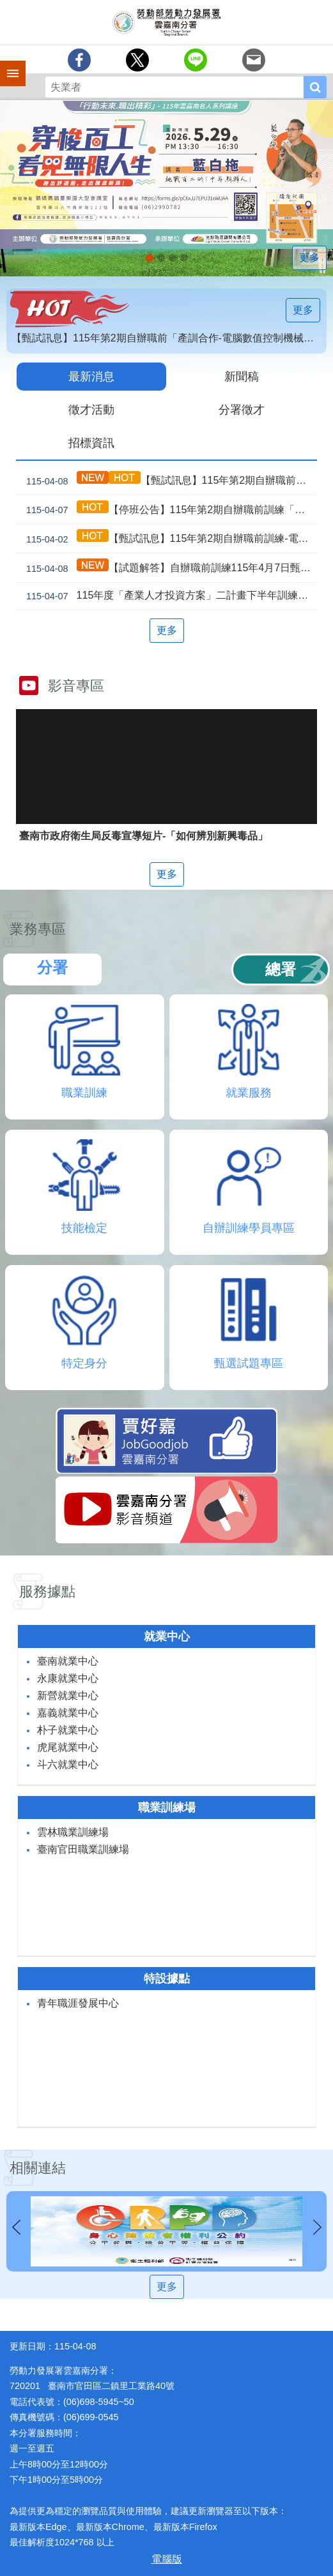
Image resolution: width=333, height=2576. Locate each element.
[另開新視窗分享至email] (253, 60)
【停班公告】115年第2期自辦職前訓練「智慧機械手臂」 (169, 509)
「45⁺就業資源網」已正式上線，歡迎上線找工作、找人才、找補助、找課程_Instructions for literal (184, 258)
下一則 (317, 2227)
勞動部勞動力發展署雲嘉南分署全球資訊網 (166, 22)
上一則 (16, 2227)
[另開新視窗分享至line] (195, 60)
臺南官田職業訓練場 (83, 1849)
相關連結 (38, 2168)
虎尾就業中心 (67, 1747)
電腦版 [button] (166, 2559)
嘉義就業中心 (67, 1712)
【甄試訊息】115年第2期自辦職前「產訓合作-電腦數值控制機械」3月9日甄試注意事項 (169, 338)
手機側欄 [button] (7, 64)
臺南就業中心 (67, 1661)
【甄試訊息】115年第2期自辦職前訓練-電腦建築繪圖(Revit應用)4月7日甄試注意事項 (169, 538)
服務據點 (47, 1591)
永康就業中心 (67, 1678)
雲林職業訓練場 (73, 1832)
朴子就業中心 (67, 1730)
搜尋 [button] (315, 87)
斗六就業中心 (67, 1764)
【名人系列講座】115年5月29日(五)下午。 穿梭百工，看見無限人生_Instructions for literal (149, 258)
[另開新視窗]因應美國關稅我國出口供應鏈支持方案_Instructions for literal (172, 258)
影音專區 (76, 686)
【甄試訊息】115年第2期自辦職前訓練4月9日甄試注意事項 (169, 480)
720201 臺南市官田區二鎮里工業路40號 (92, 2386)
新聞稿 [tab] (241, 376)
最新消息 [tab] (91, 376)
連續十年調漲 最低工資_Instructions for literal (161, 258)
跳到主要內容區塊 (6, 6)
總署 (280, 969)
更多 (309, 257)
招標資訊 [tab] (91, 443)
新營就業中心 (67, 1695)
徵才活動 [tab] (91, 409)
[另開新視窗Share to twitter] (137, 60)
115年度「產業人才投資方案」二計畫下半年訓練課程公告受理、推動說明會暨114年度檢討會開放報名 (169, 596)
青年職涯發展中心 (78, 2003)
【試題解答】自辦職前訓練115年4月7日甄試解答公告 (169, 567)
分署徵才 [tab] (242, 409)
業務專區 (38, 929)
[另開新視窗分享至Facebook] (79, 60)
